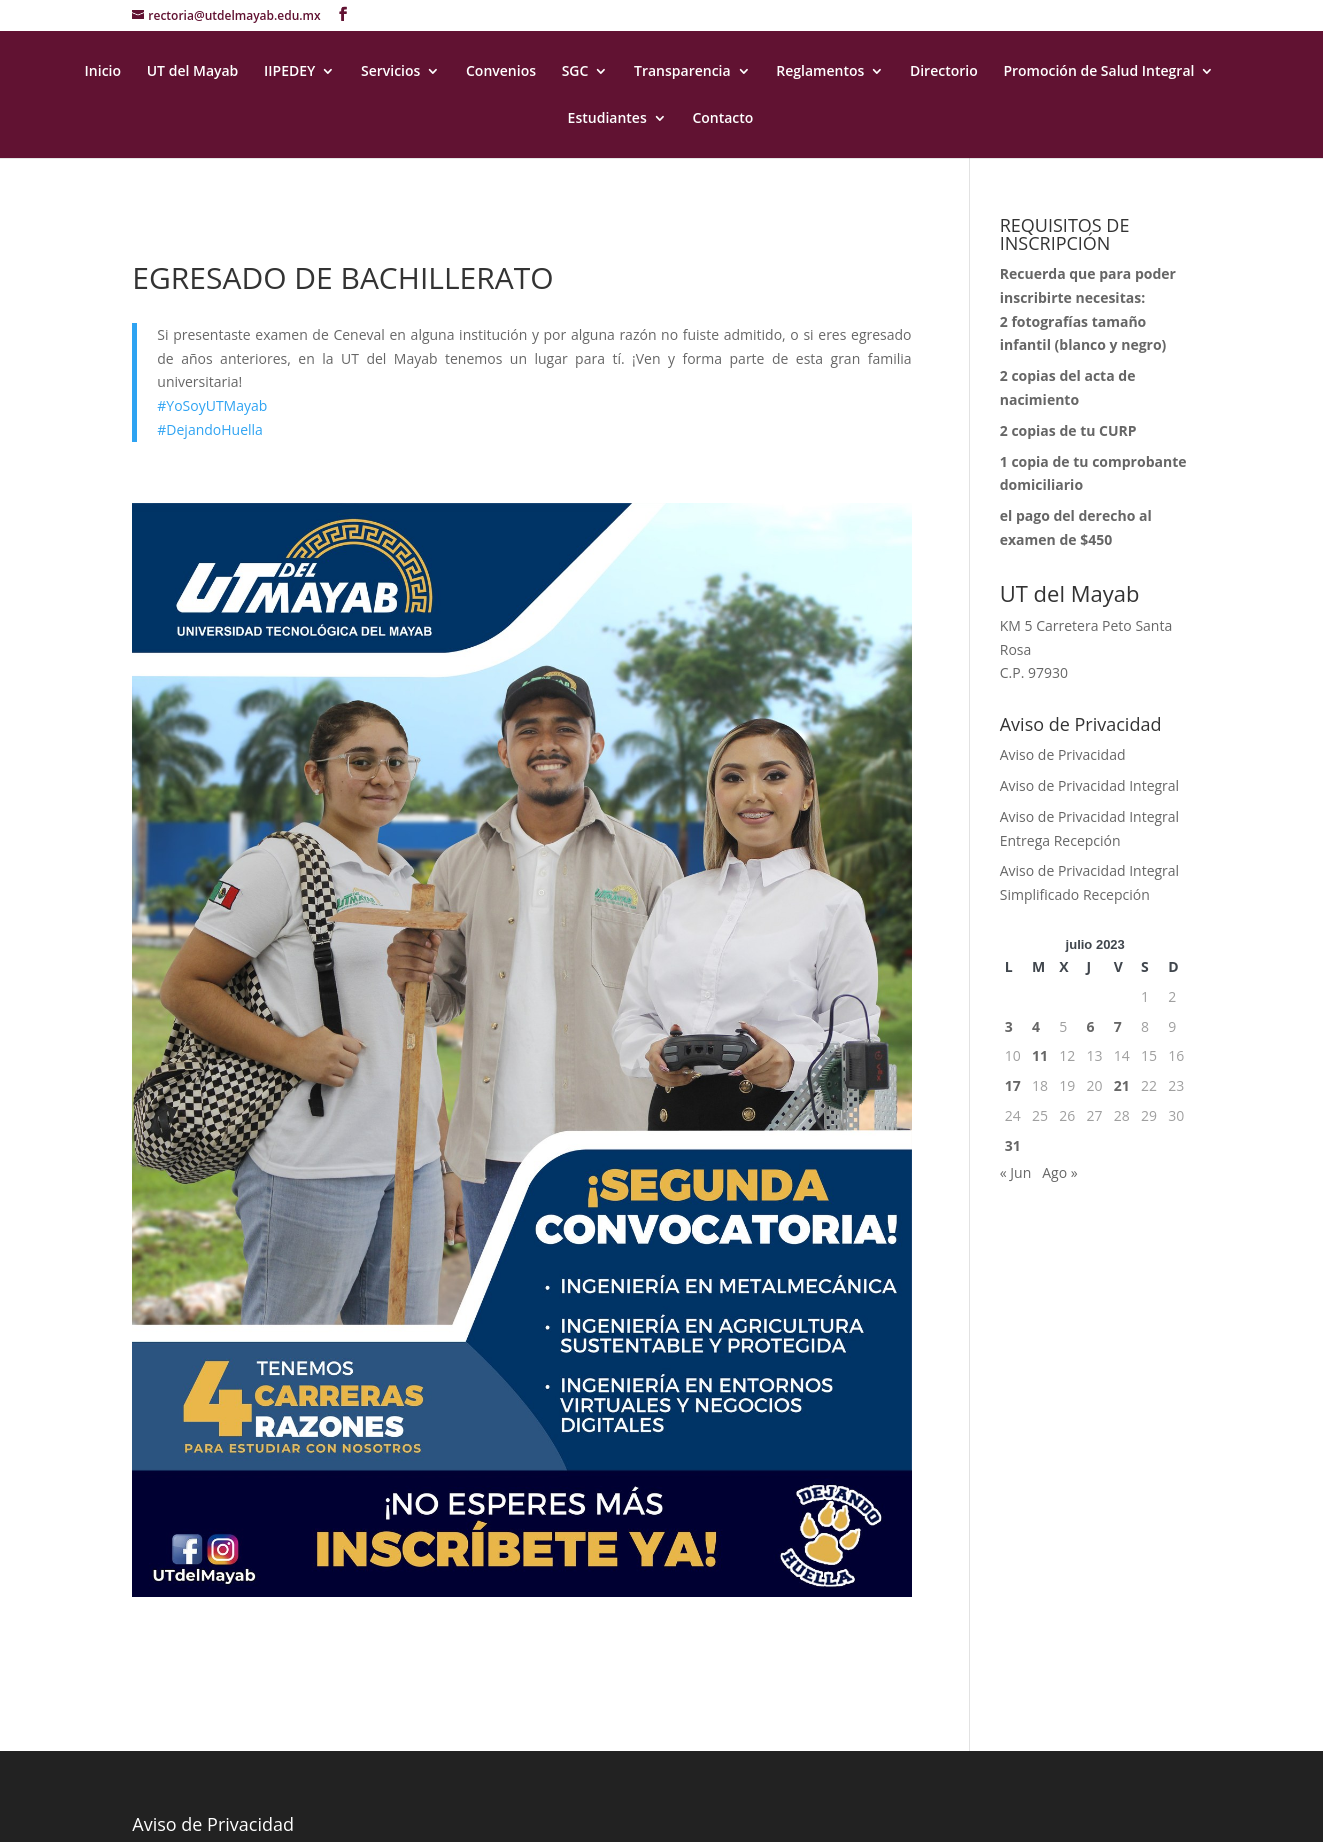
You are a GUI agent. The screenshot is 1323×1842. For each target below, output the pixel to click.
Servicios (390, 72)
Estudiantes (607, 119)
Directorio (944, 72)
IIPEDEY (289, 72)
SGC (575, 72)
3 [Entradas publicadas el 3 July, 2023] (1009, 1026)
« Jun (1016, 1172)
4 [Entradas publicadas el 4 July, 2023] (1036, 1026)
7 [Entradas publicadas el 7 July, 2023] (1118, 1026)
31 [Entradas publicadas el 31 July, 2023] (1013, 1145)
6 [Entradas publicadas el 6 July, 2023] (1091, 1026)
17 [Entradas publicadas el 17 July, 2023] (1013, 1085)
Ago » (1059, 1172)
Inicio (103, 72)
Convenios (501, 72)
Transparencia (682, 72)
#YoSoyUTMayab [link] (212, 405)
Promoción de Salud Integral (1098, 72)
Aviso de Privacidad (1063, 754)
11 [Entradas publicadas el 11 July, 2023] (1040, 1055)
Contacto (722, 119)
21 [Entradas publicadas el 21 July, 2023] (1122, 1085)
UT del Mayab (193, 72)
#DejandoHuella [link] (210, 429)
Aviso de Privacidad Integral (1089, 785)
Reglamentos (820, 72)
